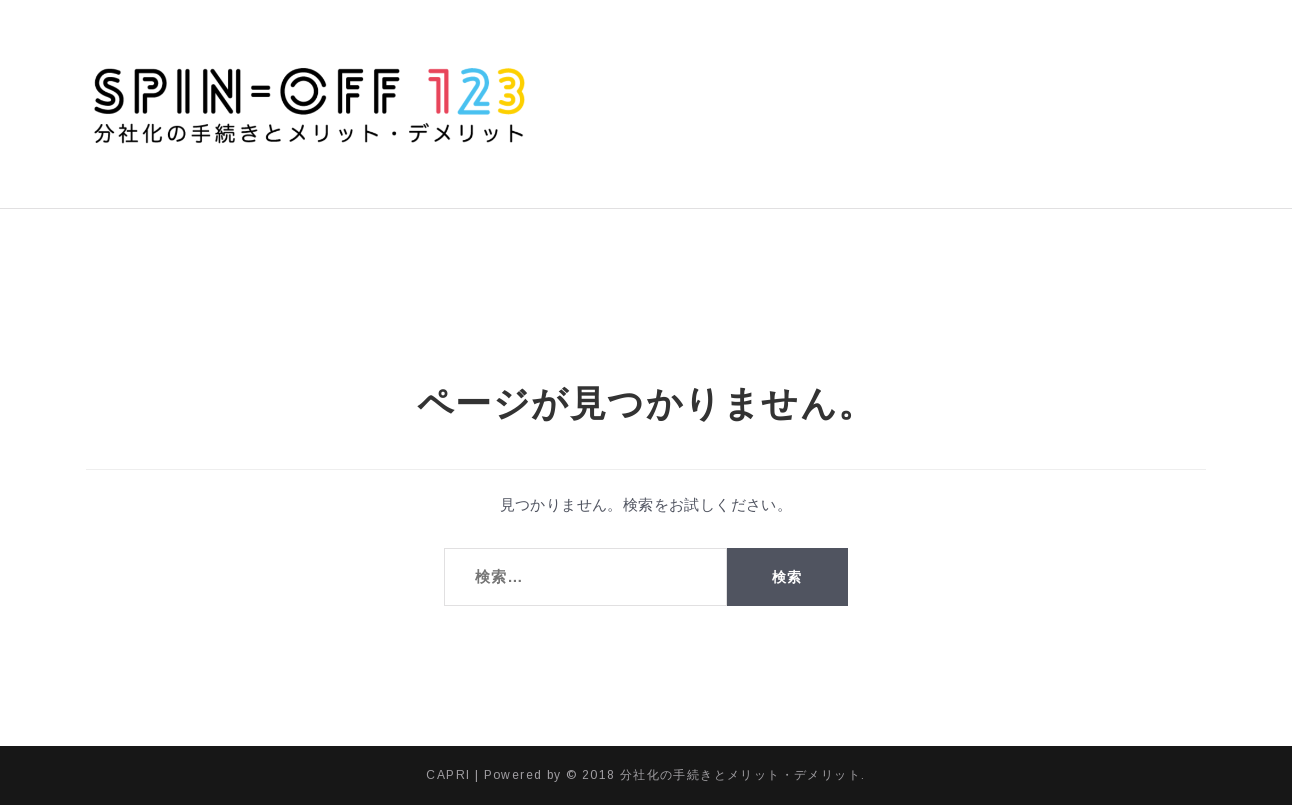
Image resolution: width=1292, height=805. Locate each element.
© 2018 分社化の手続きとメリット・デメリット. (715, 775)
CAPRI (448, 775)
